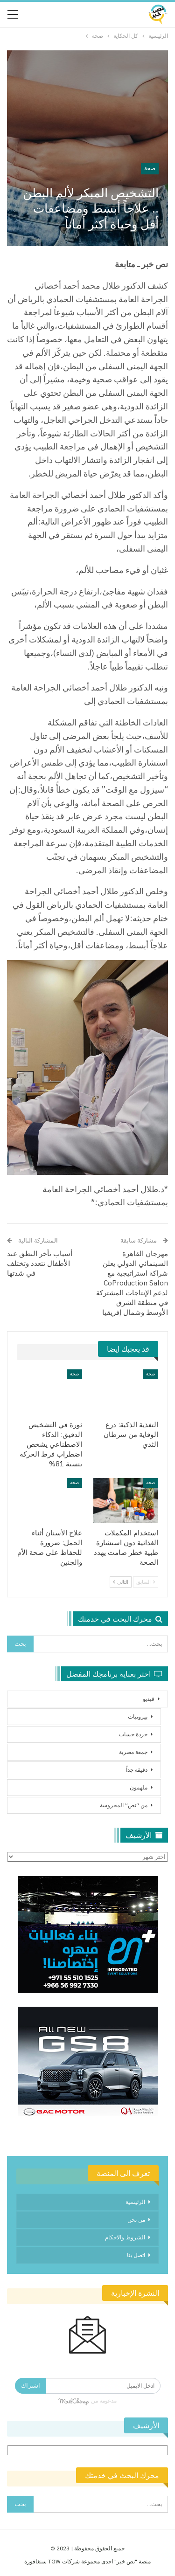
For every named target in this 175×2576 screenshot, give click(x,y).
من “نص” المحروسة (123, 1805)
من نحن (136, 2219)
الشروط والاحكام (125, 2237)
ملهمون (138, 1787)
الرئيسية (135, 2201)
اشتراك (30, 2386)
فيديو (148, 1698)
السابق (145, 1582)
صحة (149, 168)
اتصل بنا (136, 2254)
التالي (120, 1582)
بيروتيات (137, 1716)
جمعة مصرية (133, 1751)
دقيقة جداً (136, 1769)
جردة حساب (133, 1734)
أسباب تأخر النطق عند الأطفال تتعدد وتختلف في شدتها (39, 1263)
